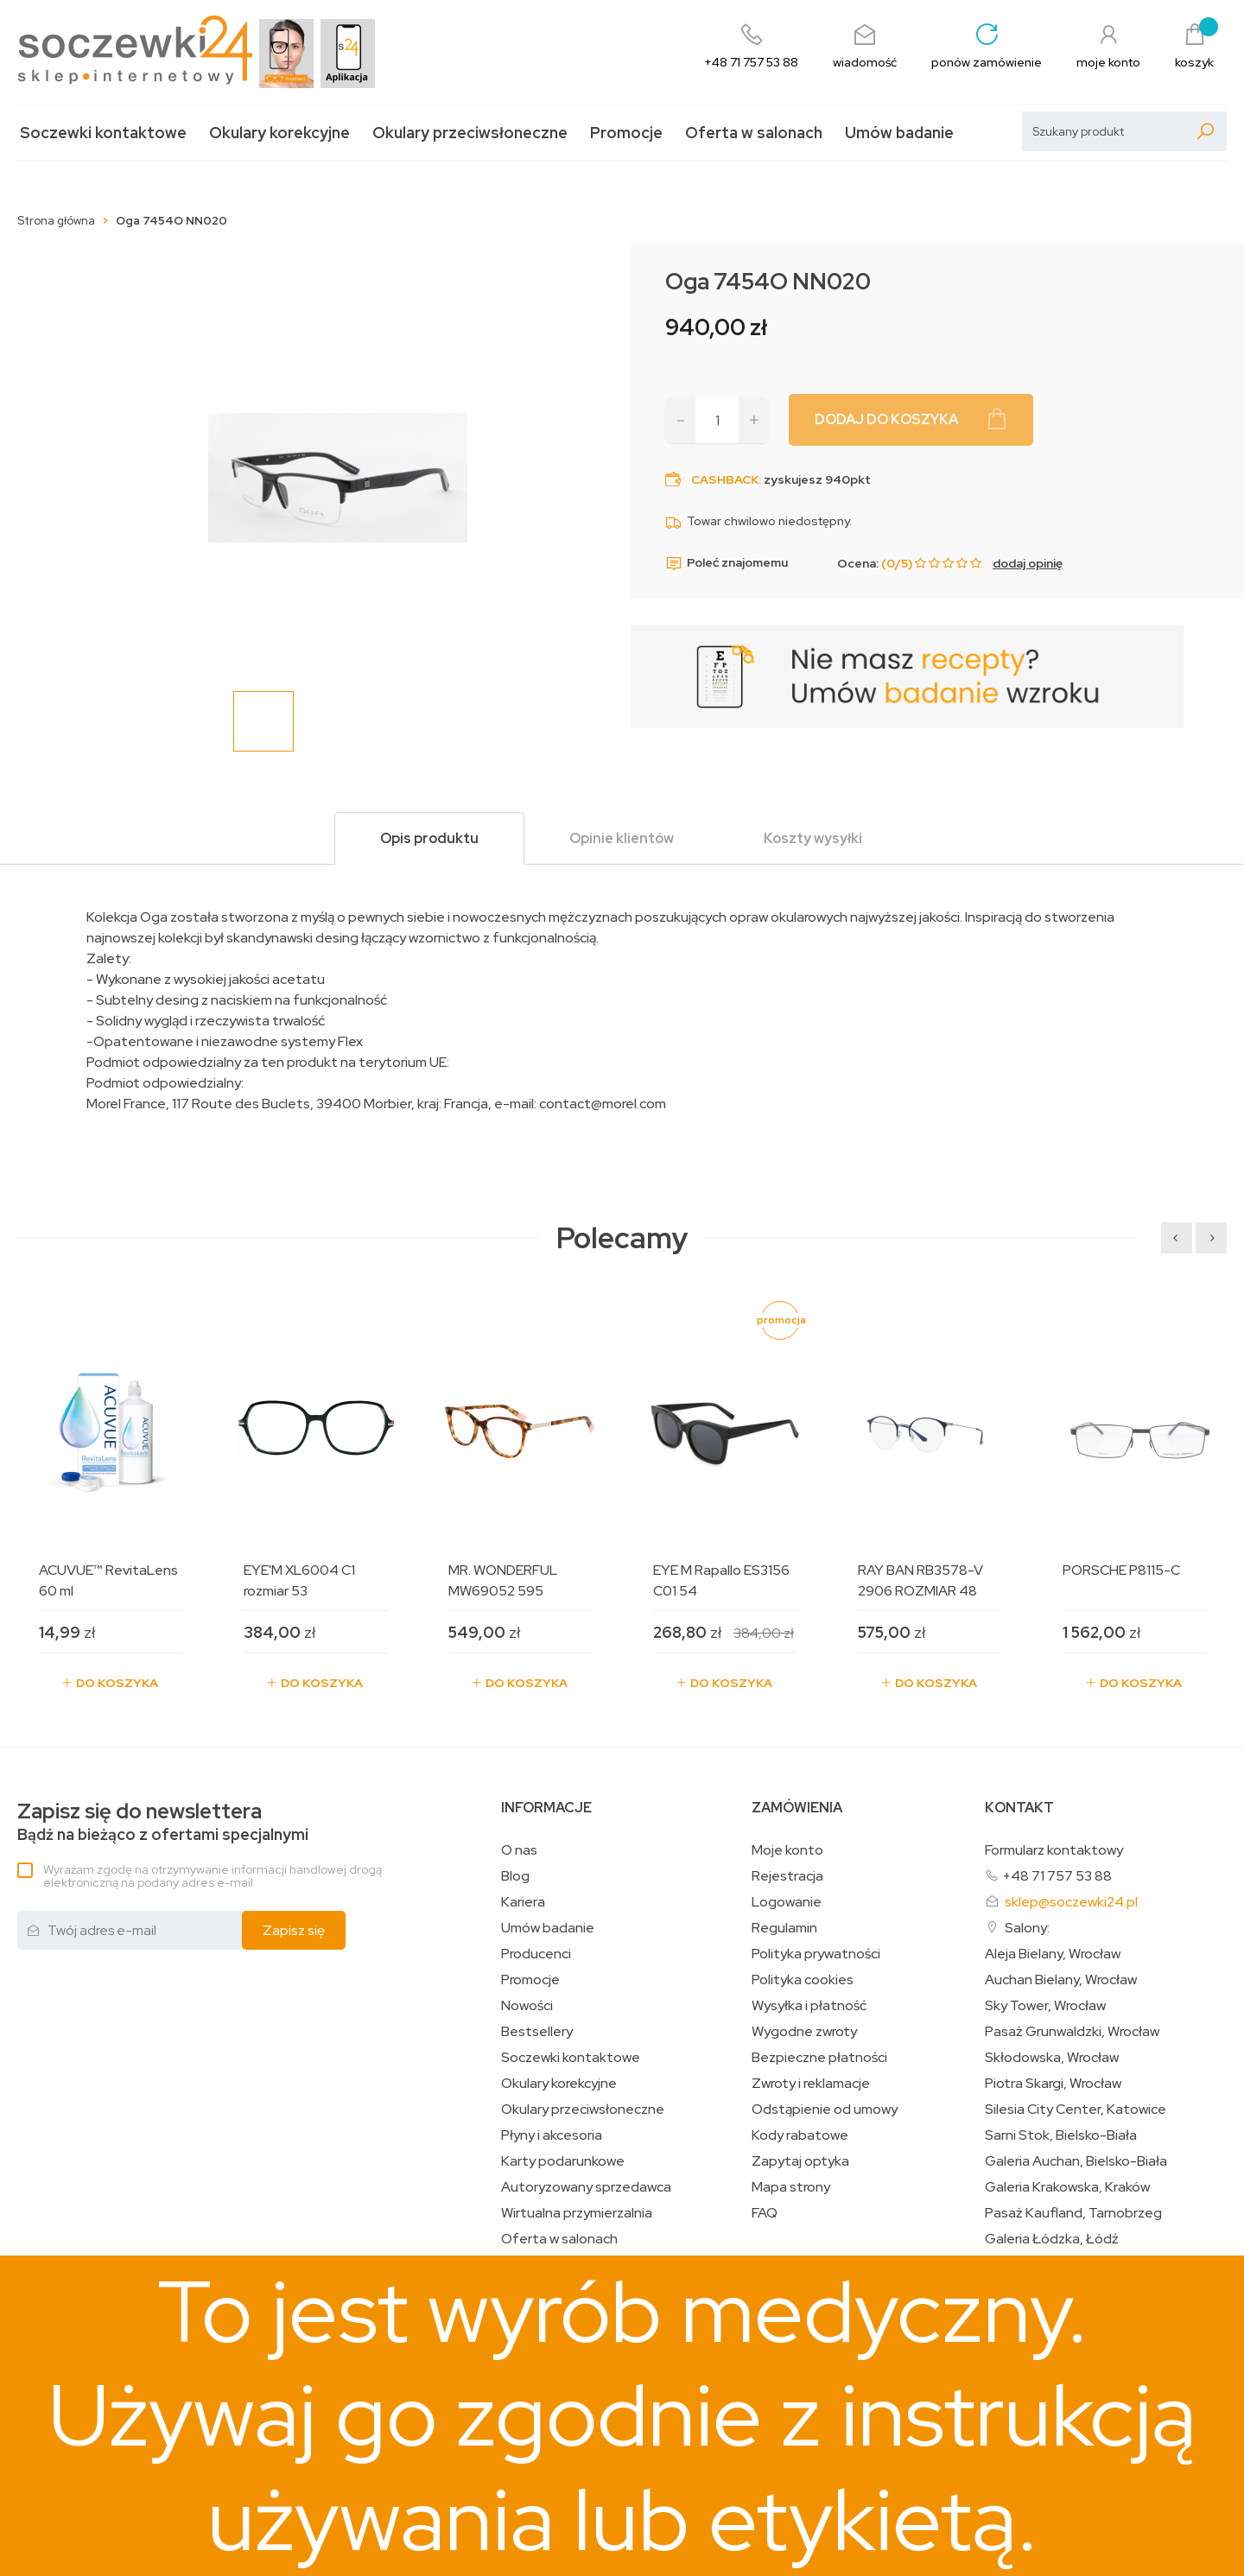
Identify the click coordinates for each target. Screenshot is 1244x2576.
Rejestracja (787, 1876)
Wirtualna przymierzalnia (576, 2213)
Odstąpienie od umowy (825, 2109)
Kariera (523, 1902)
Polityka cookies (803, 1980)
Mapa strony (791, 2187)
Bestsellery (537, 2031)
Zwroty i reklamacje (811, 2083)
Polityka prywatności (816, 1954)
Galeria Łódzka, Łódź (1052, 2239)
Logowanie (787, 1902)
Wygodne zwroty (804, 2031)
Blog (515, 1876)
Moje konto (787, 1850)
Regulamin (784, 1928)
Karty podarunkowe (563, 2161)
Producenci (536, 1954)
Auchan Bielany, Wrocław (1061, 1980)
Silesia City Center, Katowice (1075, 2109)
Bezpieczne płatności (819, 2057)
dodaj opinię (1028, 563)
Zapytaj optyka (800, 2161)
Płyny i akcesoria (551, 2135)
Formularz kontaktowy (1054, 1850)
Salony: (1027, 1928)
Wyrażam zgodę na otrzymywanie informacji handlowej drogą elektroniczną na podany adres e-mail (212, 1875)
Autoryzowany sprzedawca (586, 2187)
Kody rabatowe (800, 2135)
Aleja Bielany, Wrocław (1052, 1954)
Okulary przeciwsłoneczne (470, 132)
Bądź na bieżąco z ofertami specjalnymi (162, 1822)
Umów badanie (899, 132)
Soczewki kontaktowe (103, 132)
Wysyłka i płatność (809, 2005)
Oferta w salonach (753, 132)
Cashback (724, 479)
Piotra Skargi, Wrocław (1053, 2083)
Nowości (527, 2005)
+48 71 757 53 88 (1057, 1876)
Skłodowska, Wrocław (1052, 2057)
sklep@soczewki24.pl (1071, 1902)
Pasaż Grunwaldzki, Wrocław (1072, 2031)
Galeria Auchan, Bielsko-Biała (1076, 2161)
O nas (519, 1850)
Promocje (626, 132)
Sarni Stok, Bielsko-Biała (1061, 2135)
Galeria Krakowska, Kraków (1067, 2187)
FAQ (765, 2213)
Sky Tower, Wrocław (1045, 2005)
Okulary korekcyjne (279, 132)
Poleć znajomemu (726, 563)
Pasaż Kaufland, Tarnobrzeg (1073, 2213)
